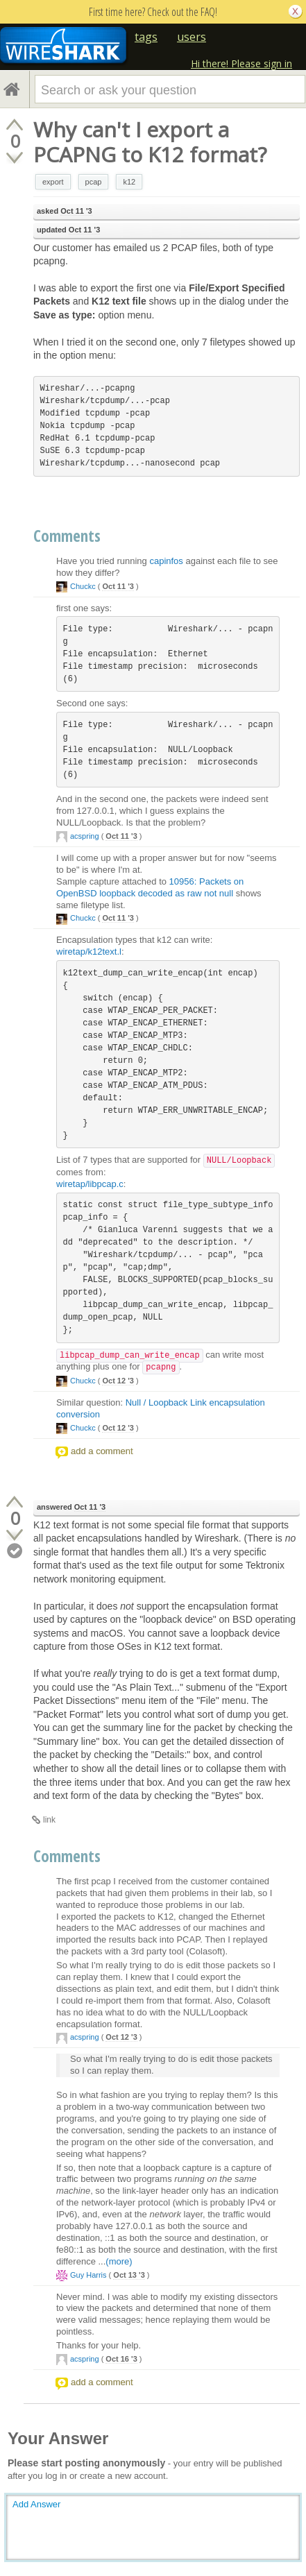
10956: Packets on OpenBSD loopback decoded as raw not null (150, 887)
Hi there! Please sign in (241, 63)
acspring (84, 836)
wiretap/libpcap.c (90, 1184)
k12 (129, 182)
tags (146, 36)
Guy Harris (88, 2275)
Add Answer (36, 2504)
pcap (93, 182)
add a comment (102, 1451)
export (53, 182)
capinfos (165, 561)
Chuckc (83, 586)
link (49, 1820)
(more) (118, 2261)
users (191, 36)
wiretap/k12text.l (88, 951)
